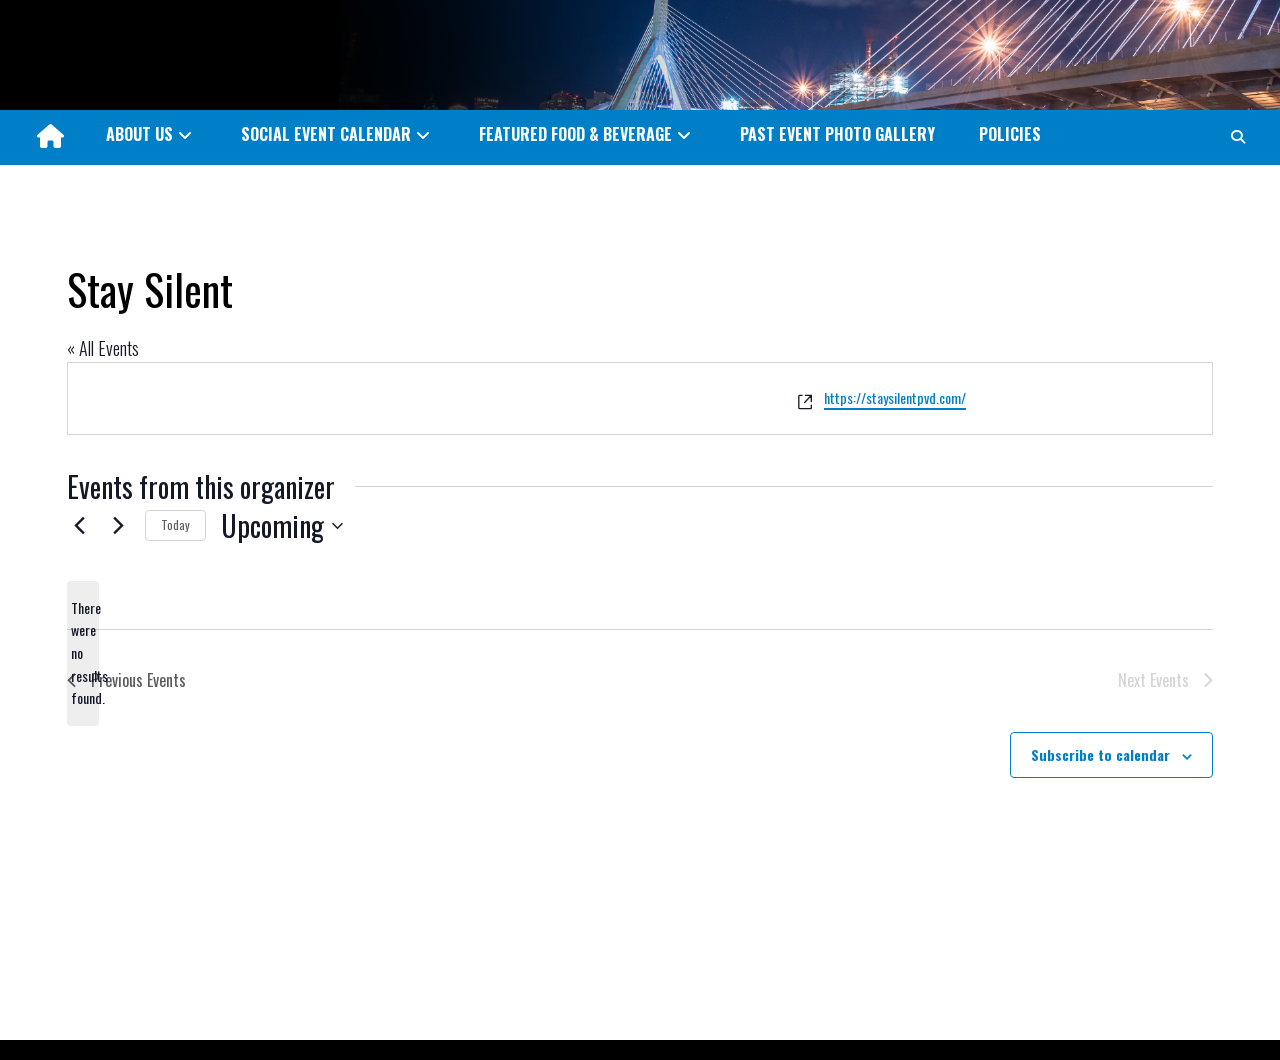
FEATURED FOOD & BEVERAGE (575, 134)
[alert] (83, 653)
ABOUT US (139, 134)
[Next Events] (118, 526)
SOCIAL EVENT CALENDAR (326, 134)
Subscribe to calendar (1100, 754)
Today (175, 524)
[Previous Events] (79, 526)
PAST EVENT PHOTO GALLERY (837, 134)
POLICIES (1010, 134)
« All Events (103, 348)
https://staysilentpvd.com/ (895, 397)
